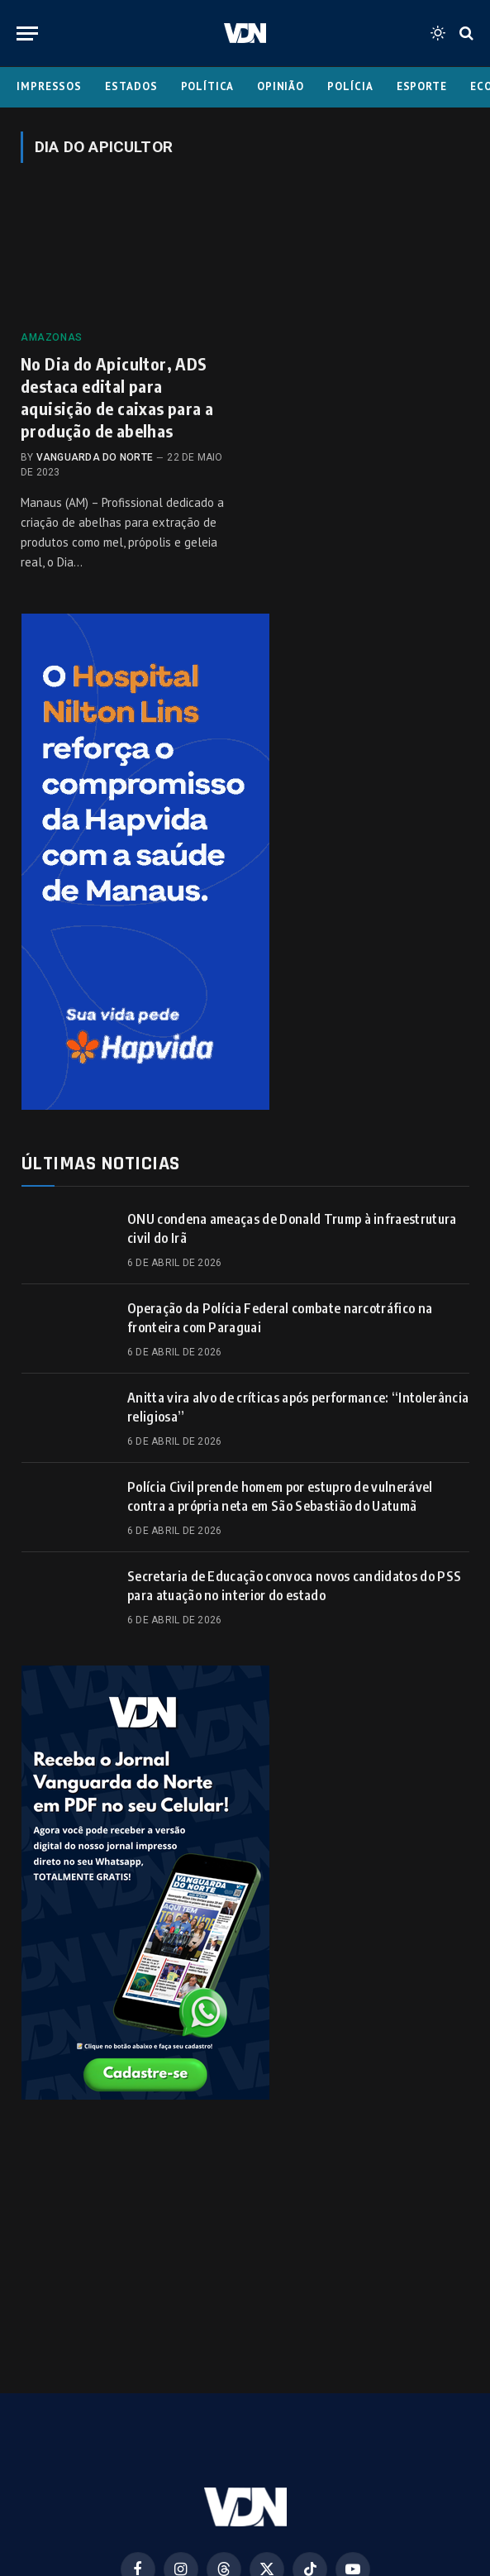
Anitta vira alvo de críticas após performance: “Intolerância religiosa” (298, 1407)
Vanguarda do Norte (94, 457)
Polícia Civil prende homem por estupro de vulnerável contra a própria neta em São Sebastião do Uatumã (280, 1496)
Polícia (350, 86)
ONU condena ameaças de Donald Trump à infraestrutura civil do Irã (292, 1228)
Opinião (280, 86)
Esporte (422, 86)
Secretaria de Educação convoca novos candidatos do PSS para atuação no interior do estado (294, 1585)
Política (207, 86)
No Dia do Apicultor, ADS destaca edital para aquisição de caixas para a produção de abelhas (117, 397)
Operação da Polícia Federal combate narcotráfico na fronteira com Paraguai (279, 1318)
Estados (131, 86)
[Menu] (27, 33)
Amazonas (52, 337)
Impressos (49, 86)
